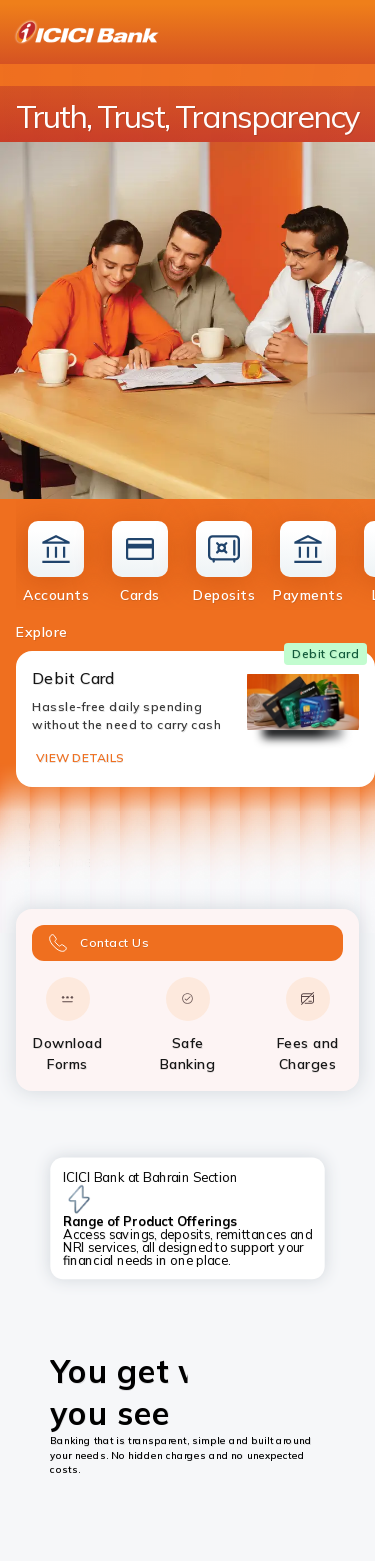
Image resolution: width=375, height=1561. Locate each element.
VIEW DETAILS (80, 757)
